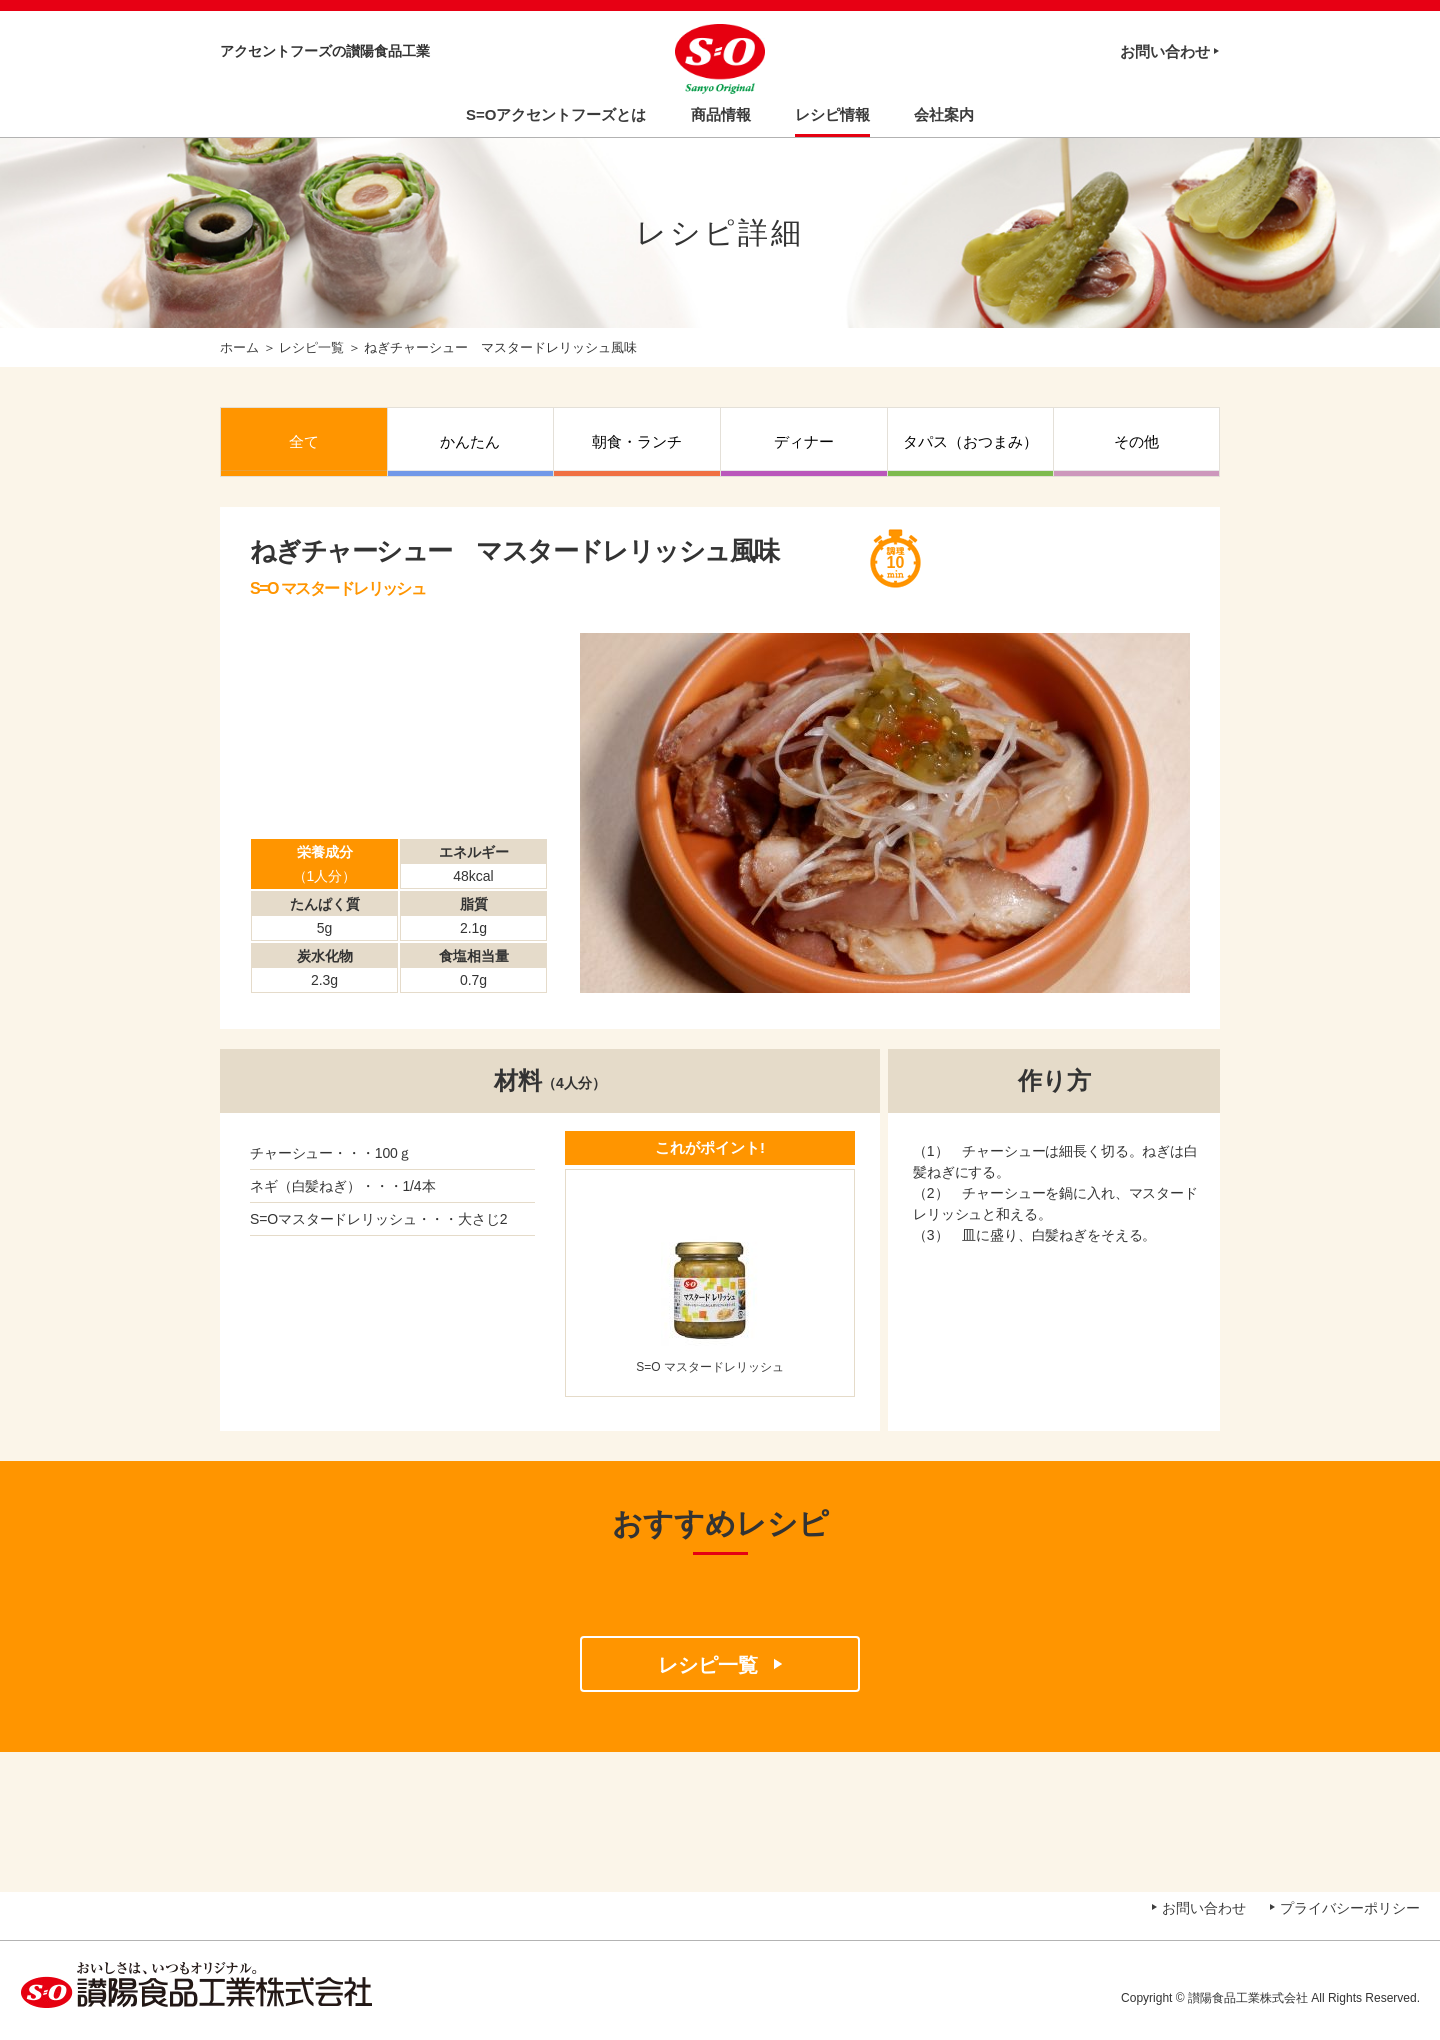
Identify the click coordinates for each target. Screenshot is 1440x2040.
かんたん (470, 441)
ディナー (804, 441)
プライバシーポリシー (1350, 1908)
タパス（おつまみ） (970, 441)
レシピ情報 (832, 114)
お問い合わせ (1165, 51)
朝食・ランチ (637, 441)
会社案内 (944, 114)
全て (304, 441)
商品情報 (721, 114)
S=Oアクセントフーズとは (556, 114)
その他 (1136, 441)
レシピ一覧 (311, 347)
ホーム (239, 347)
